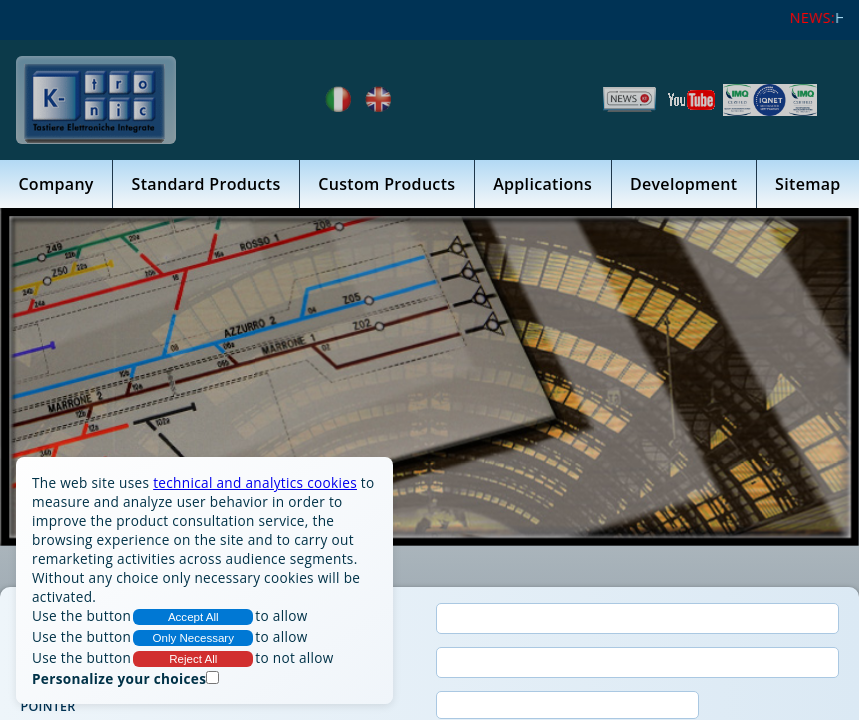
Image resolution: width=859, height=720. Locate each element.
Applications (542, 186)
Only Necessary (194, 638)
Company (55, 186)
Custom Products (386, 186)
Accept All (193, 617)
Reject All (193, 659)
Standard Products (206, 186)
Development (683, 186)
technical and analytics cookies (255, 482)
